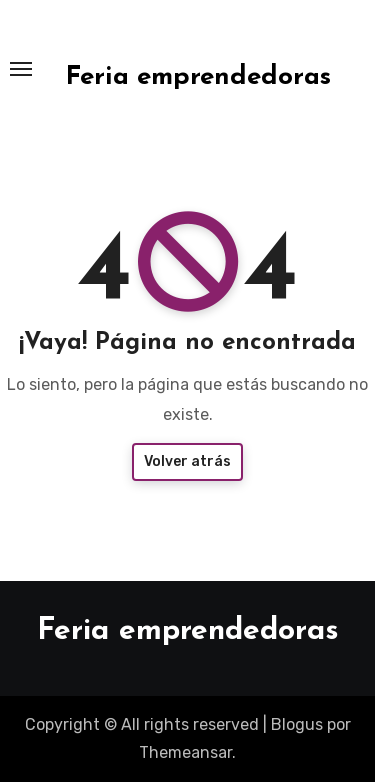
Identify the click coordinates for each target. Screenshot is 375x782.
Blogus (297, 724)
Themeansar (185, 752)
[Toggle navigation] (21, 69)
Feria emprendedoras (198, 77)
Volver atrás (187, 461)
